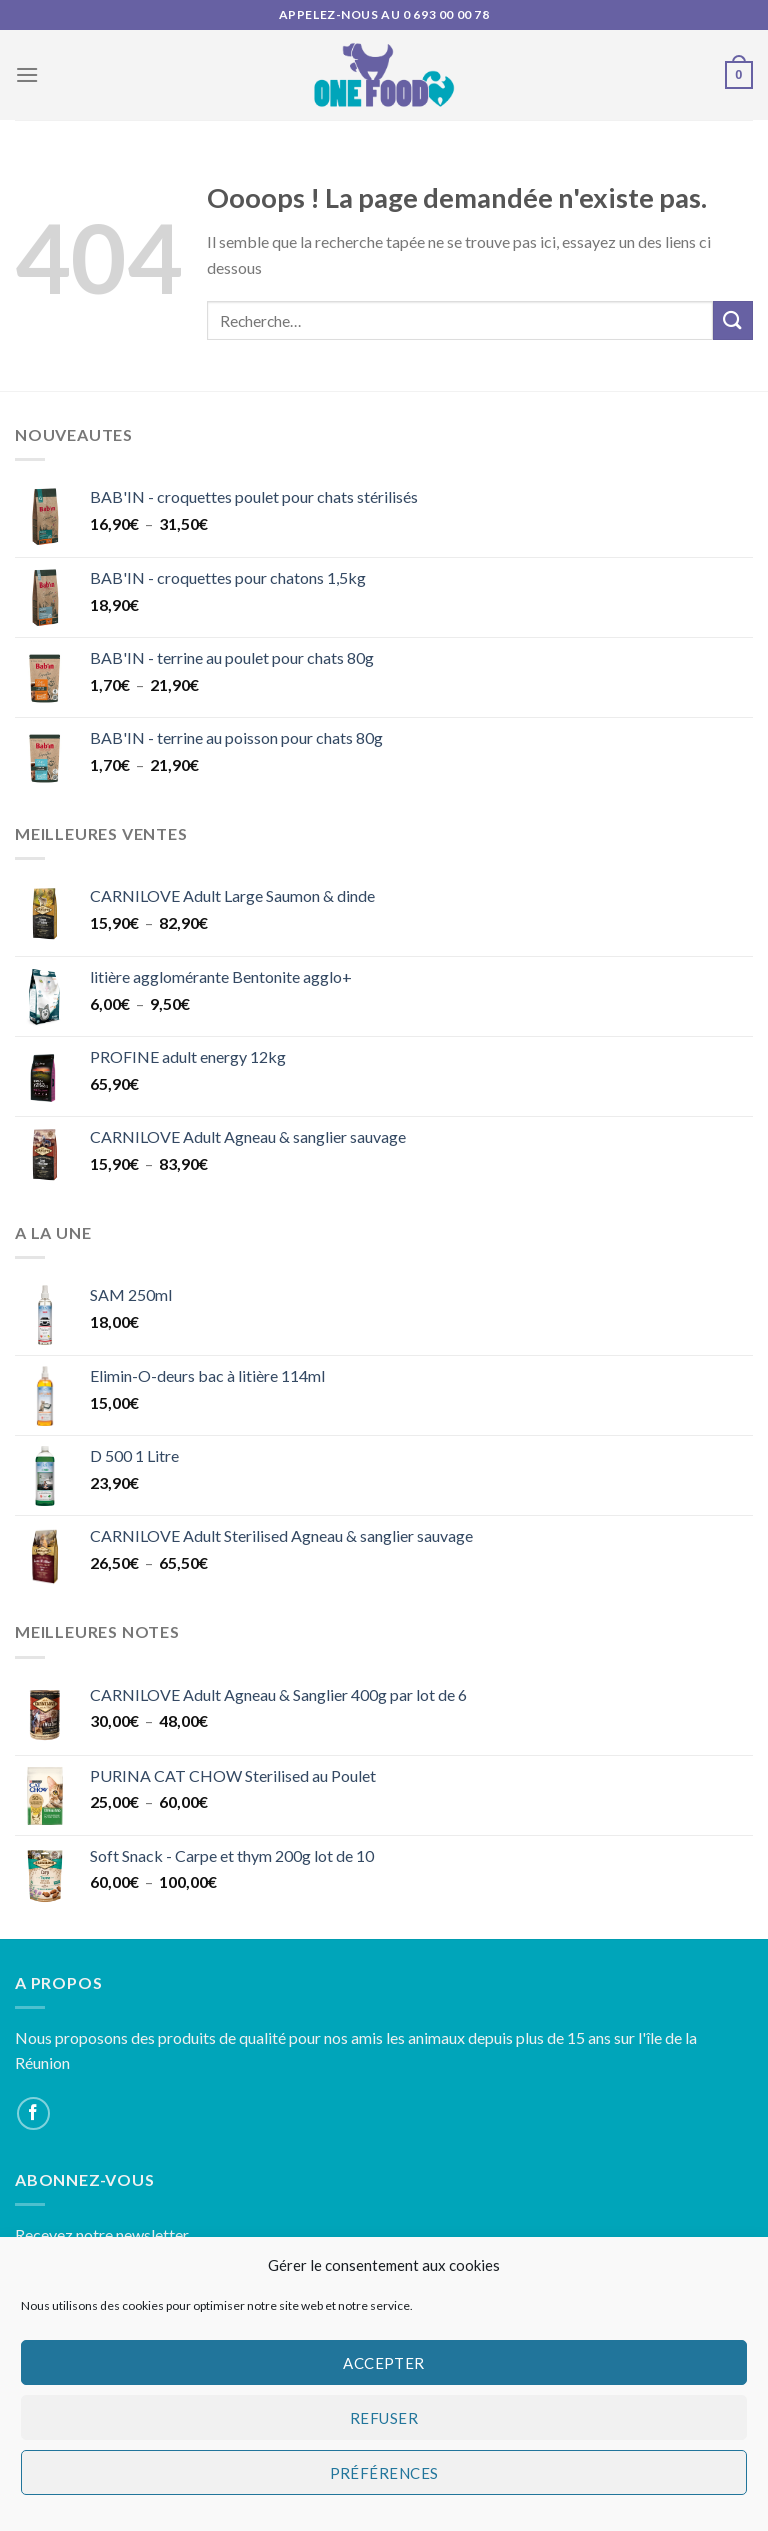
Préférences (384, 2473)
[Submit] (733, 320)
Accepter (384, 2363)
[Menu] (27, 74)
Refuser (384, 2418)
